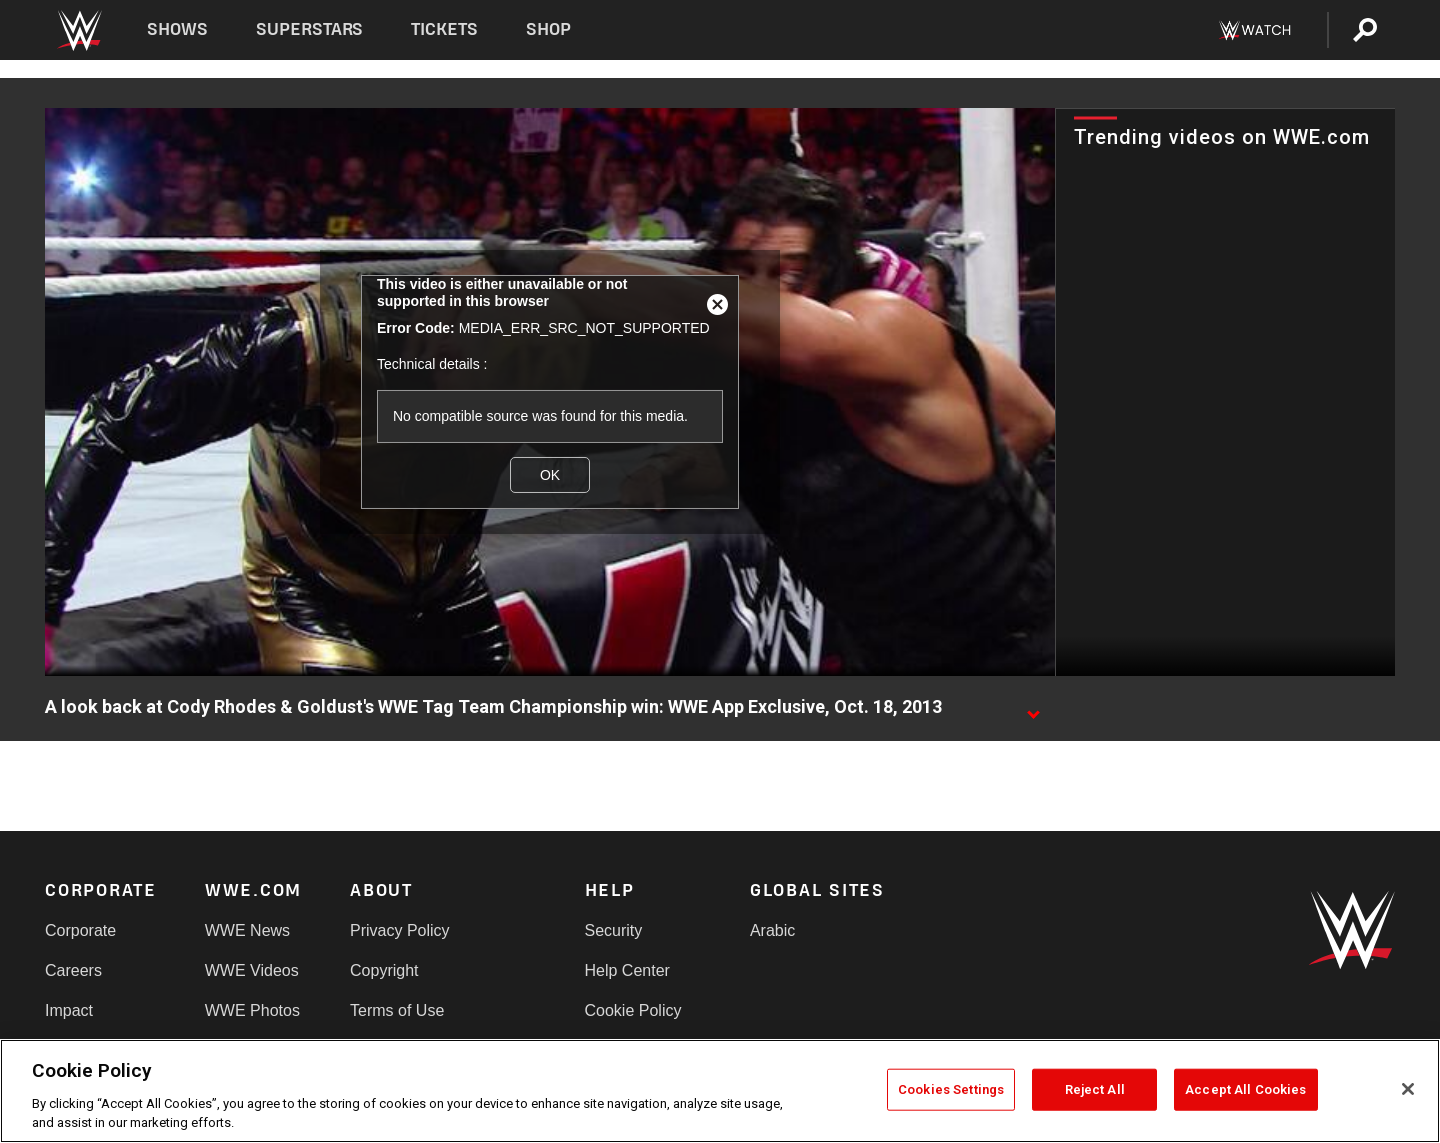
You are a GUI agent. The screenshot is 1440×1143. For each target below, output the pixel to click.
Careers (73, 970)
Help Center (627, 970)
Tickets (444, 29)
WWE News (247, 930)
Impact (69, 1010)
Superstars (310, 29)
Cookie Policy (633, 1010)
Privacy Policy (400, 930)
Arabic (772, 930)
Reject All (1095, 1089)
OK (550, 475)
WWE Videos (252, 970)
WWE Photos (252, 1010)
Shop (548, 29)
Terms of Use (397, 1010)
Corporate (80, 930)
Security (614, 930)
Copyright (384, 970)
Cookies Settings (951, 1089)
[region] (720, 1091)
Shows (177, 29)
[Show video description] (1033, 708)
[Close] (1408, 1089)
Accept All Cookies (1245, 1089)
